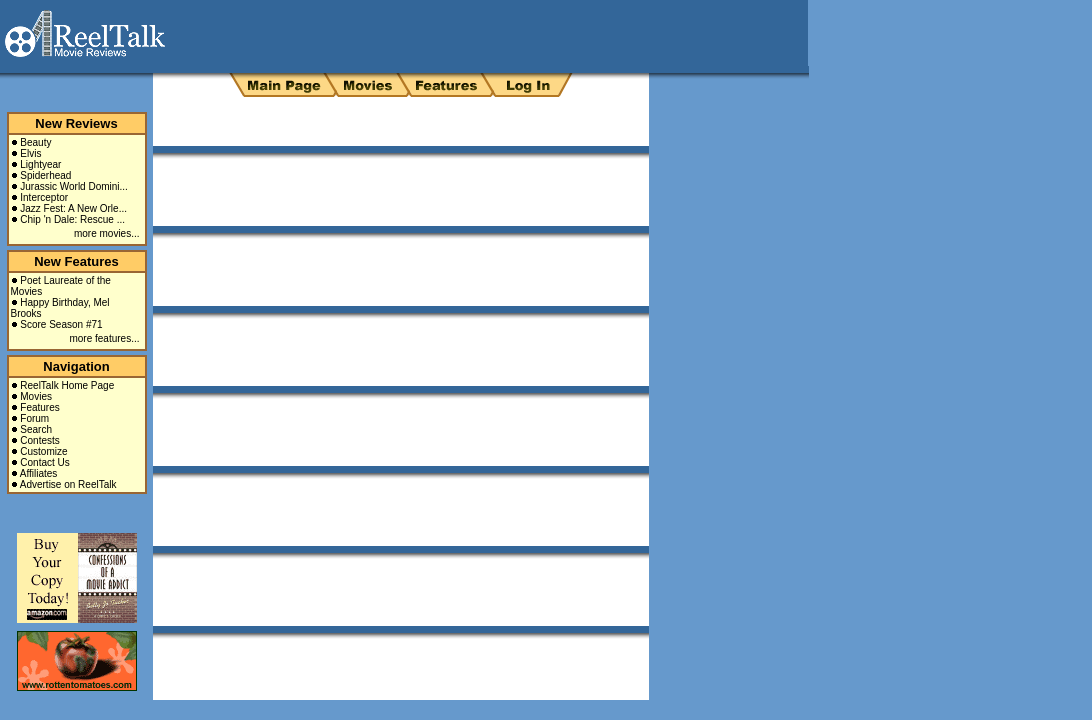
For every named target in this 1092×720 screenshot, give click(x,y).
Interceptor (44, 197)
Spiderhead (45, 175)
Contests (39, 440)
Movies (36, 396)
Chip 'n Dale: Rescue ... (72, 219)
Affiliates (39, 473)
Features (39, 407)
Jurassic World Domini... (74, 186)
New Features (76, 261)
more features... (104, 338)
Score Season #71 (61, 324)
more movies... (107, 233)
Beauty (35, 142)
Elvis (30, 153)
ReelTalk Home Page (67, 385)
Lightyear (40, 164)
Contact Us (44, 462)
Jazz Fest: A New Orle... (73, 208)
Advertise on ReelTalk (68, 484)
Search (36, 429)
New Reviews (76, 123)
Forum (34, 418)
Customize (43, 451)
